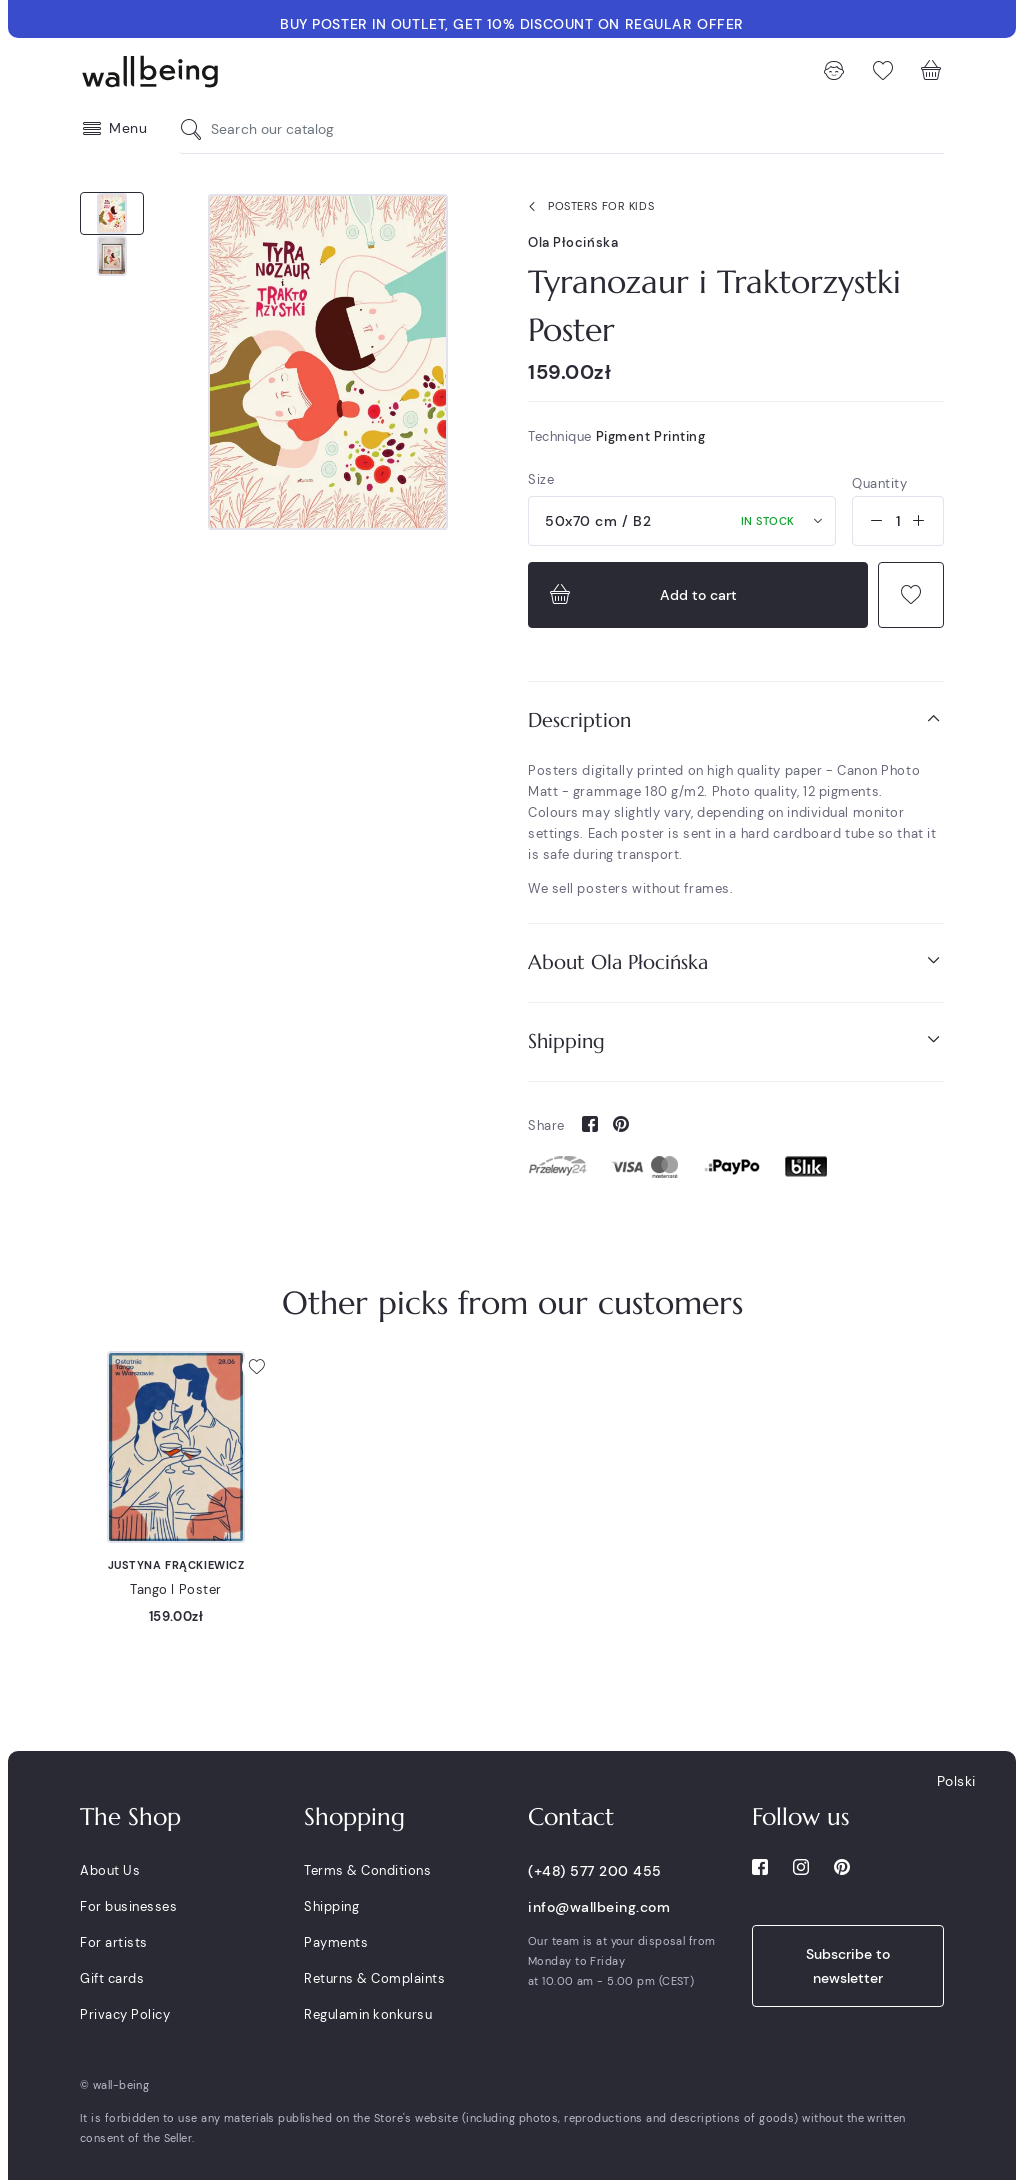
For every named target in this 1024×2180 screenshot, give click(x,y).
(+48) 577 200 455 (595, 1871)
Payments (336, 1942)
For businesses (128, 1906)
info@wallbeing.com (599, 1907)
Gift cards (112, 1978)
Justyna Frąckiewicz (176, 1565)
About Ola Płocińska (736, 961)
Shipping (736, 1040)
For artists (114, 1942)
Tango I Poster (176, 1589)
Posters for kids (587, 207)
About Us (110, 1870)
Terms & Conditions (367, 1870)
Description (736, 719)
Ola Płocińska (573, 242)
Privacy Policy (125, 2014)
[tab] (736, 720)
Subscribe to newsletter (848, 1966)
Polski (956, 1781)
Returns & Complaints (374, 1978)
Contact (571, 1817)
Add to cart (641, 595)
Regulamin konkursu (368, 2014)
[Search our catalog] (196, 129)
